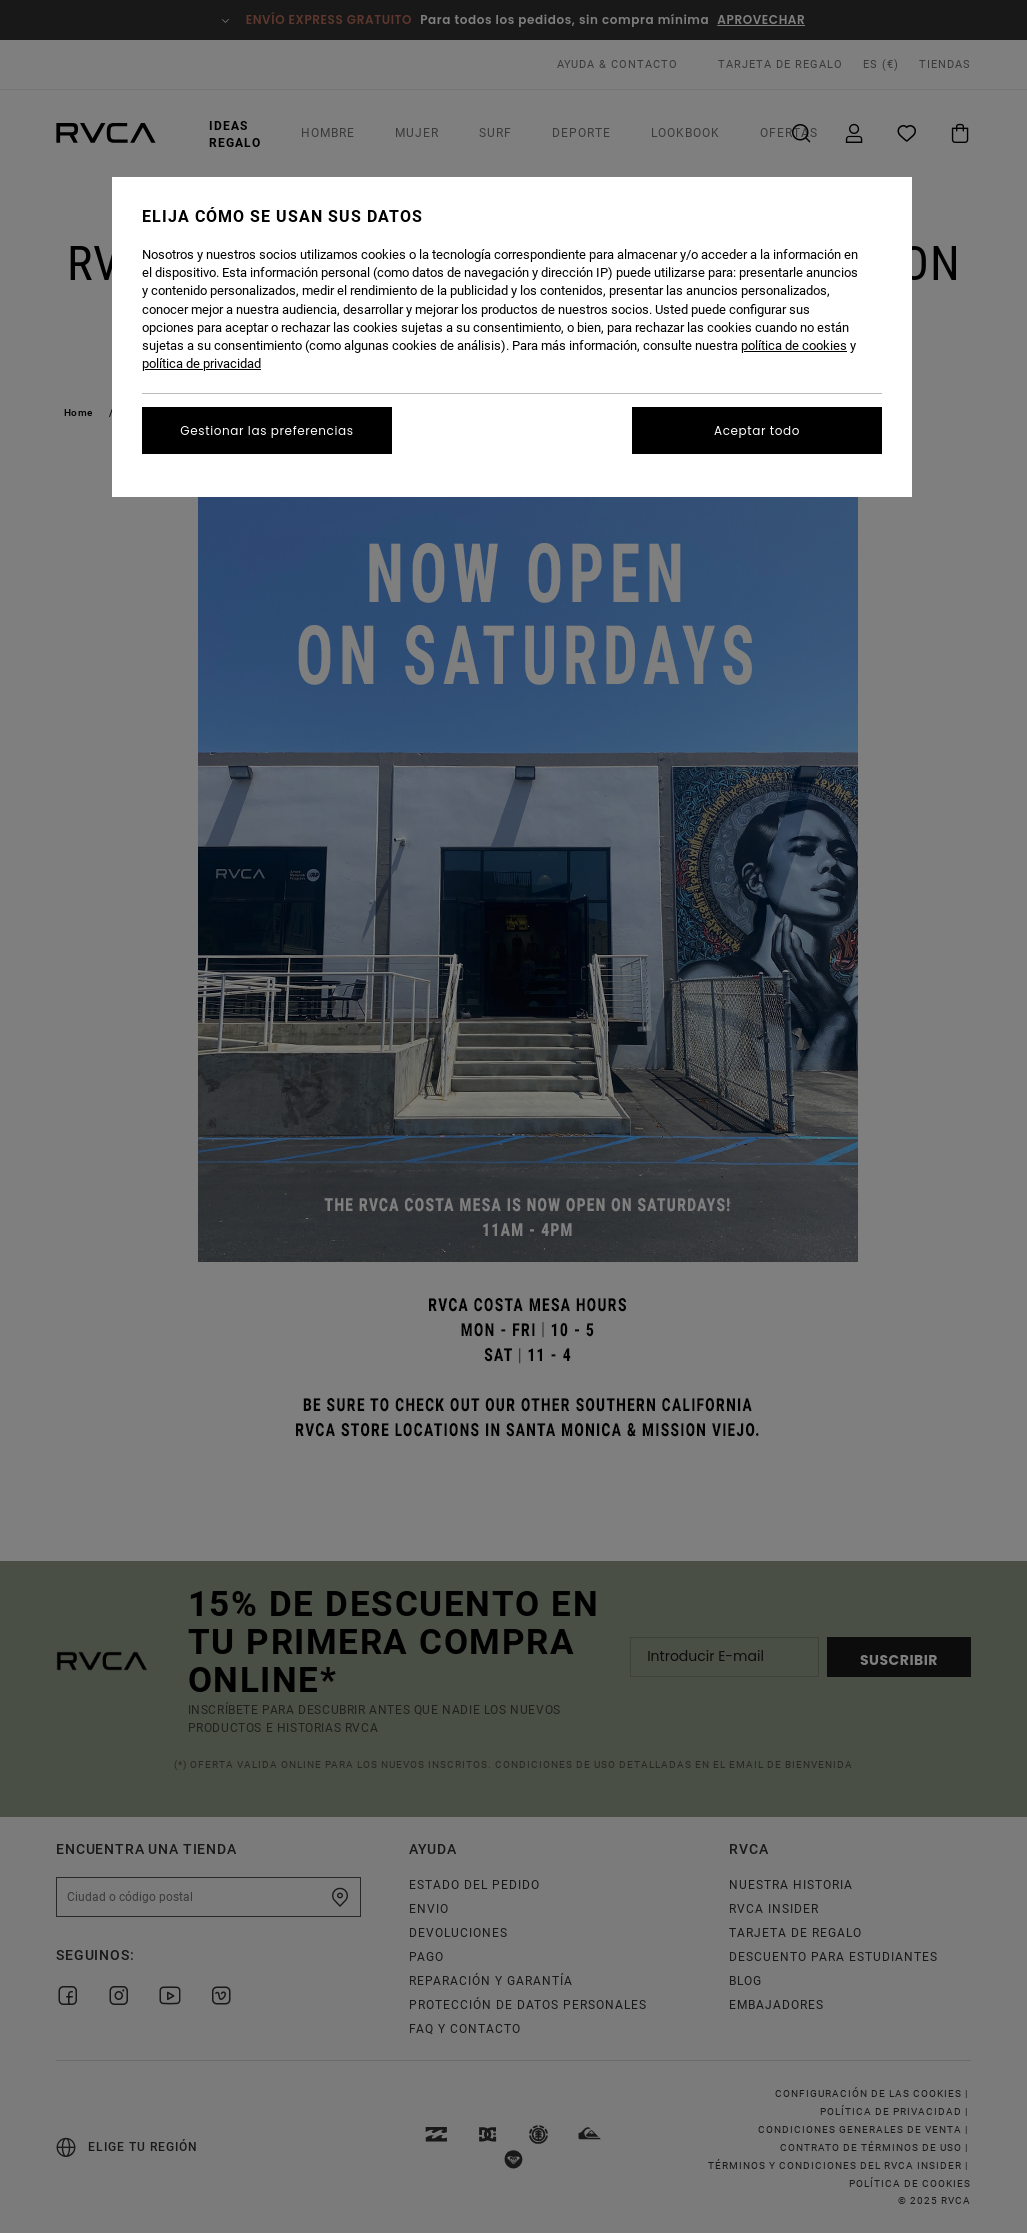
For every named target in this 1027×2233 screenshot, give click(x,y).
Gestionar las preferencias (266, 430)
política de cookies (794, 345)
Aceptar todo (757, 430)
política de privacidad (201, 363)
